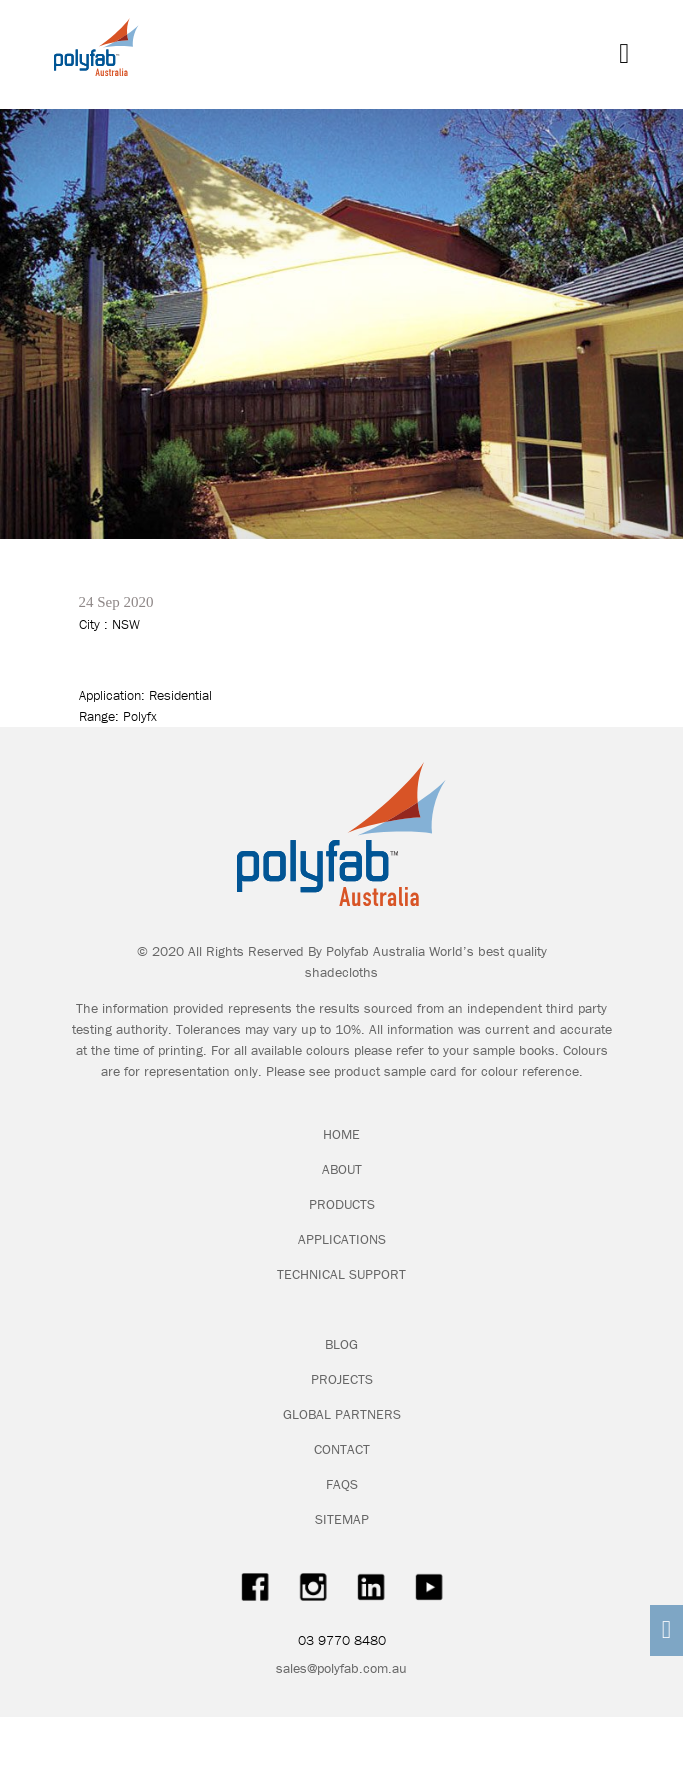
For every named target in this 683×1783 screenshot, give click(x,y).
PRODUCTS (342, 1204)
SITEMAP (342, 1519)
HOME (341, 1134)
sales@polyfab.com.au (341, 1668)
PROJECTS (342, 1379)
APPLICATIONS (342, 1239)
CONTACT (342, 1449)
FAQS (342, 1484)
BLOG (341, 1344)
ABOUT (342, 1169)
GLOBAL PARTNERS (342, 1414)
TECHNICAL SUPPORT (341, 1274)
